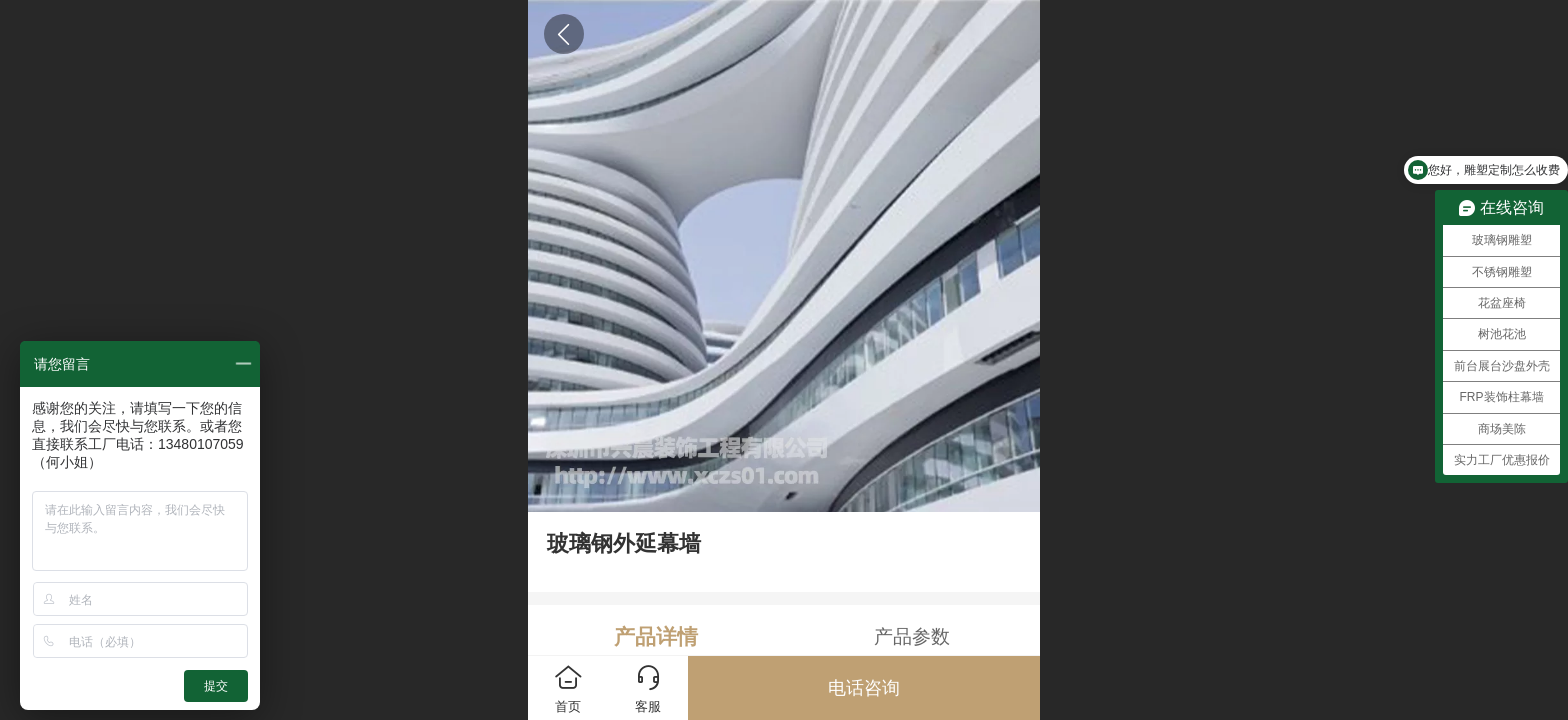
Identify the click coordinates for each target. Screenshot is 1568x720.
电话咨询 (864, 688)
